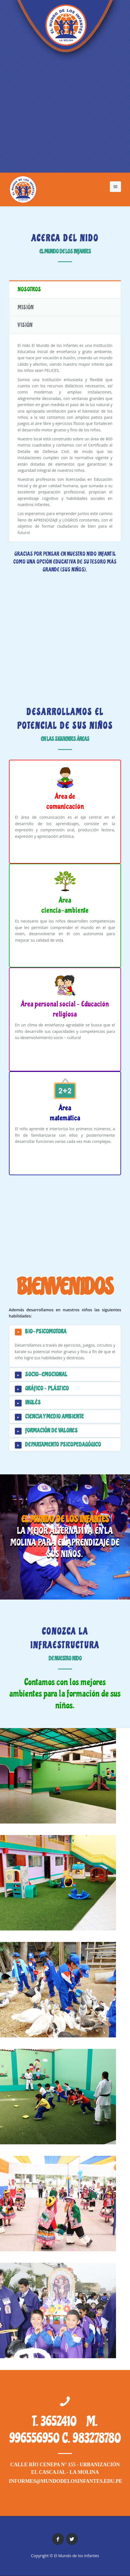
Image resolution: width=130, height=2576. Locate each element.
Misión (26, 307)
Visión (25, 325)
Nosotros (29, 289)
